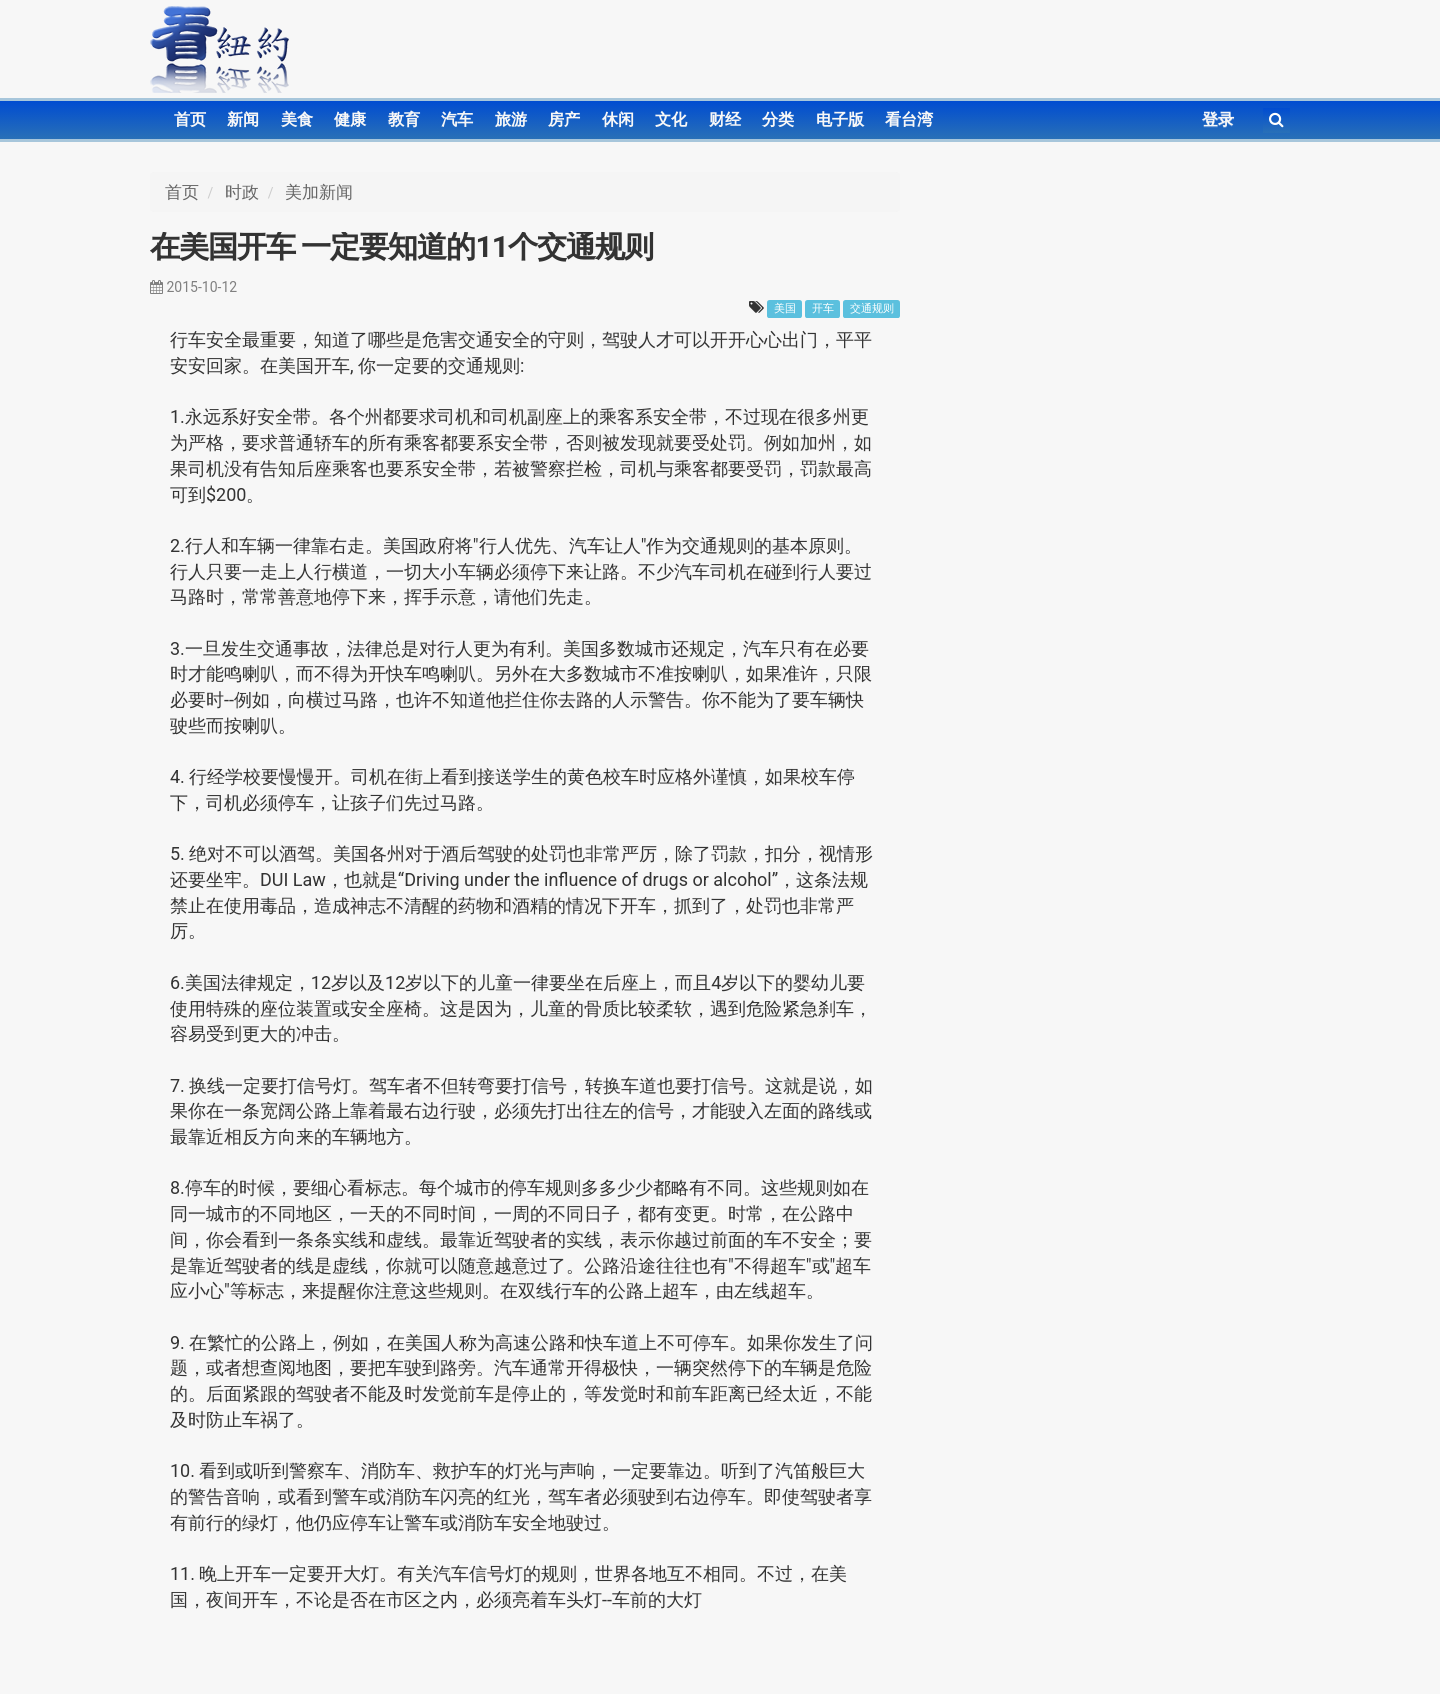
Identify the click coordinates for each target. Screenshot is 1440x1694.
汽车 (457, 119)
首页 (190, 119)
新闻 (243, 119)
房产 (564, 119)
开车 (823, 308)
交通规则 (872, 308)
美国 (785, 308)
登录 (1218, 119)
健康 (350, 119)
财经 (725, 119)
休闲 (618, 119)
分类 (778, 119)
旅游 (511, 119)
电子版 (840, 119)
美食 (297, 119)
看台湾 (909, 119)
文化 (671, 119)
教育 (404, 119)
